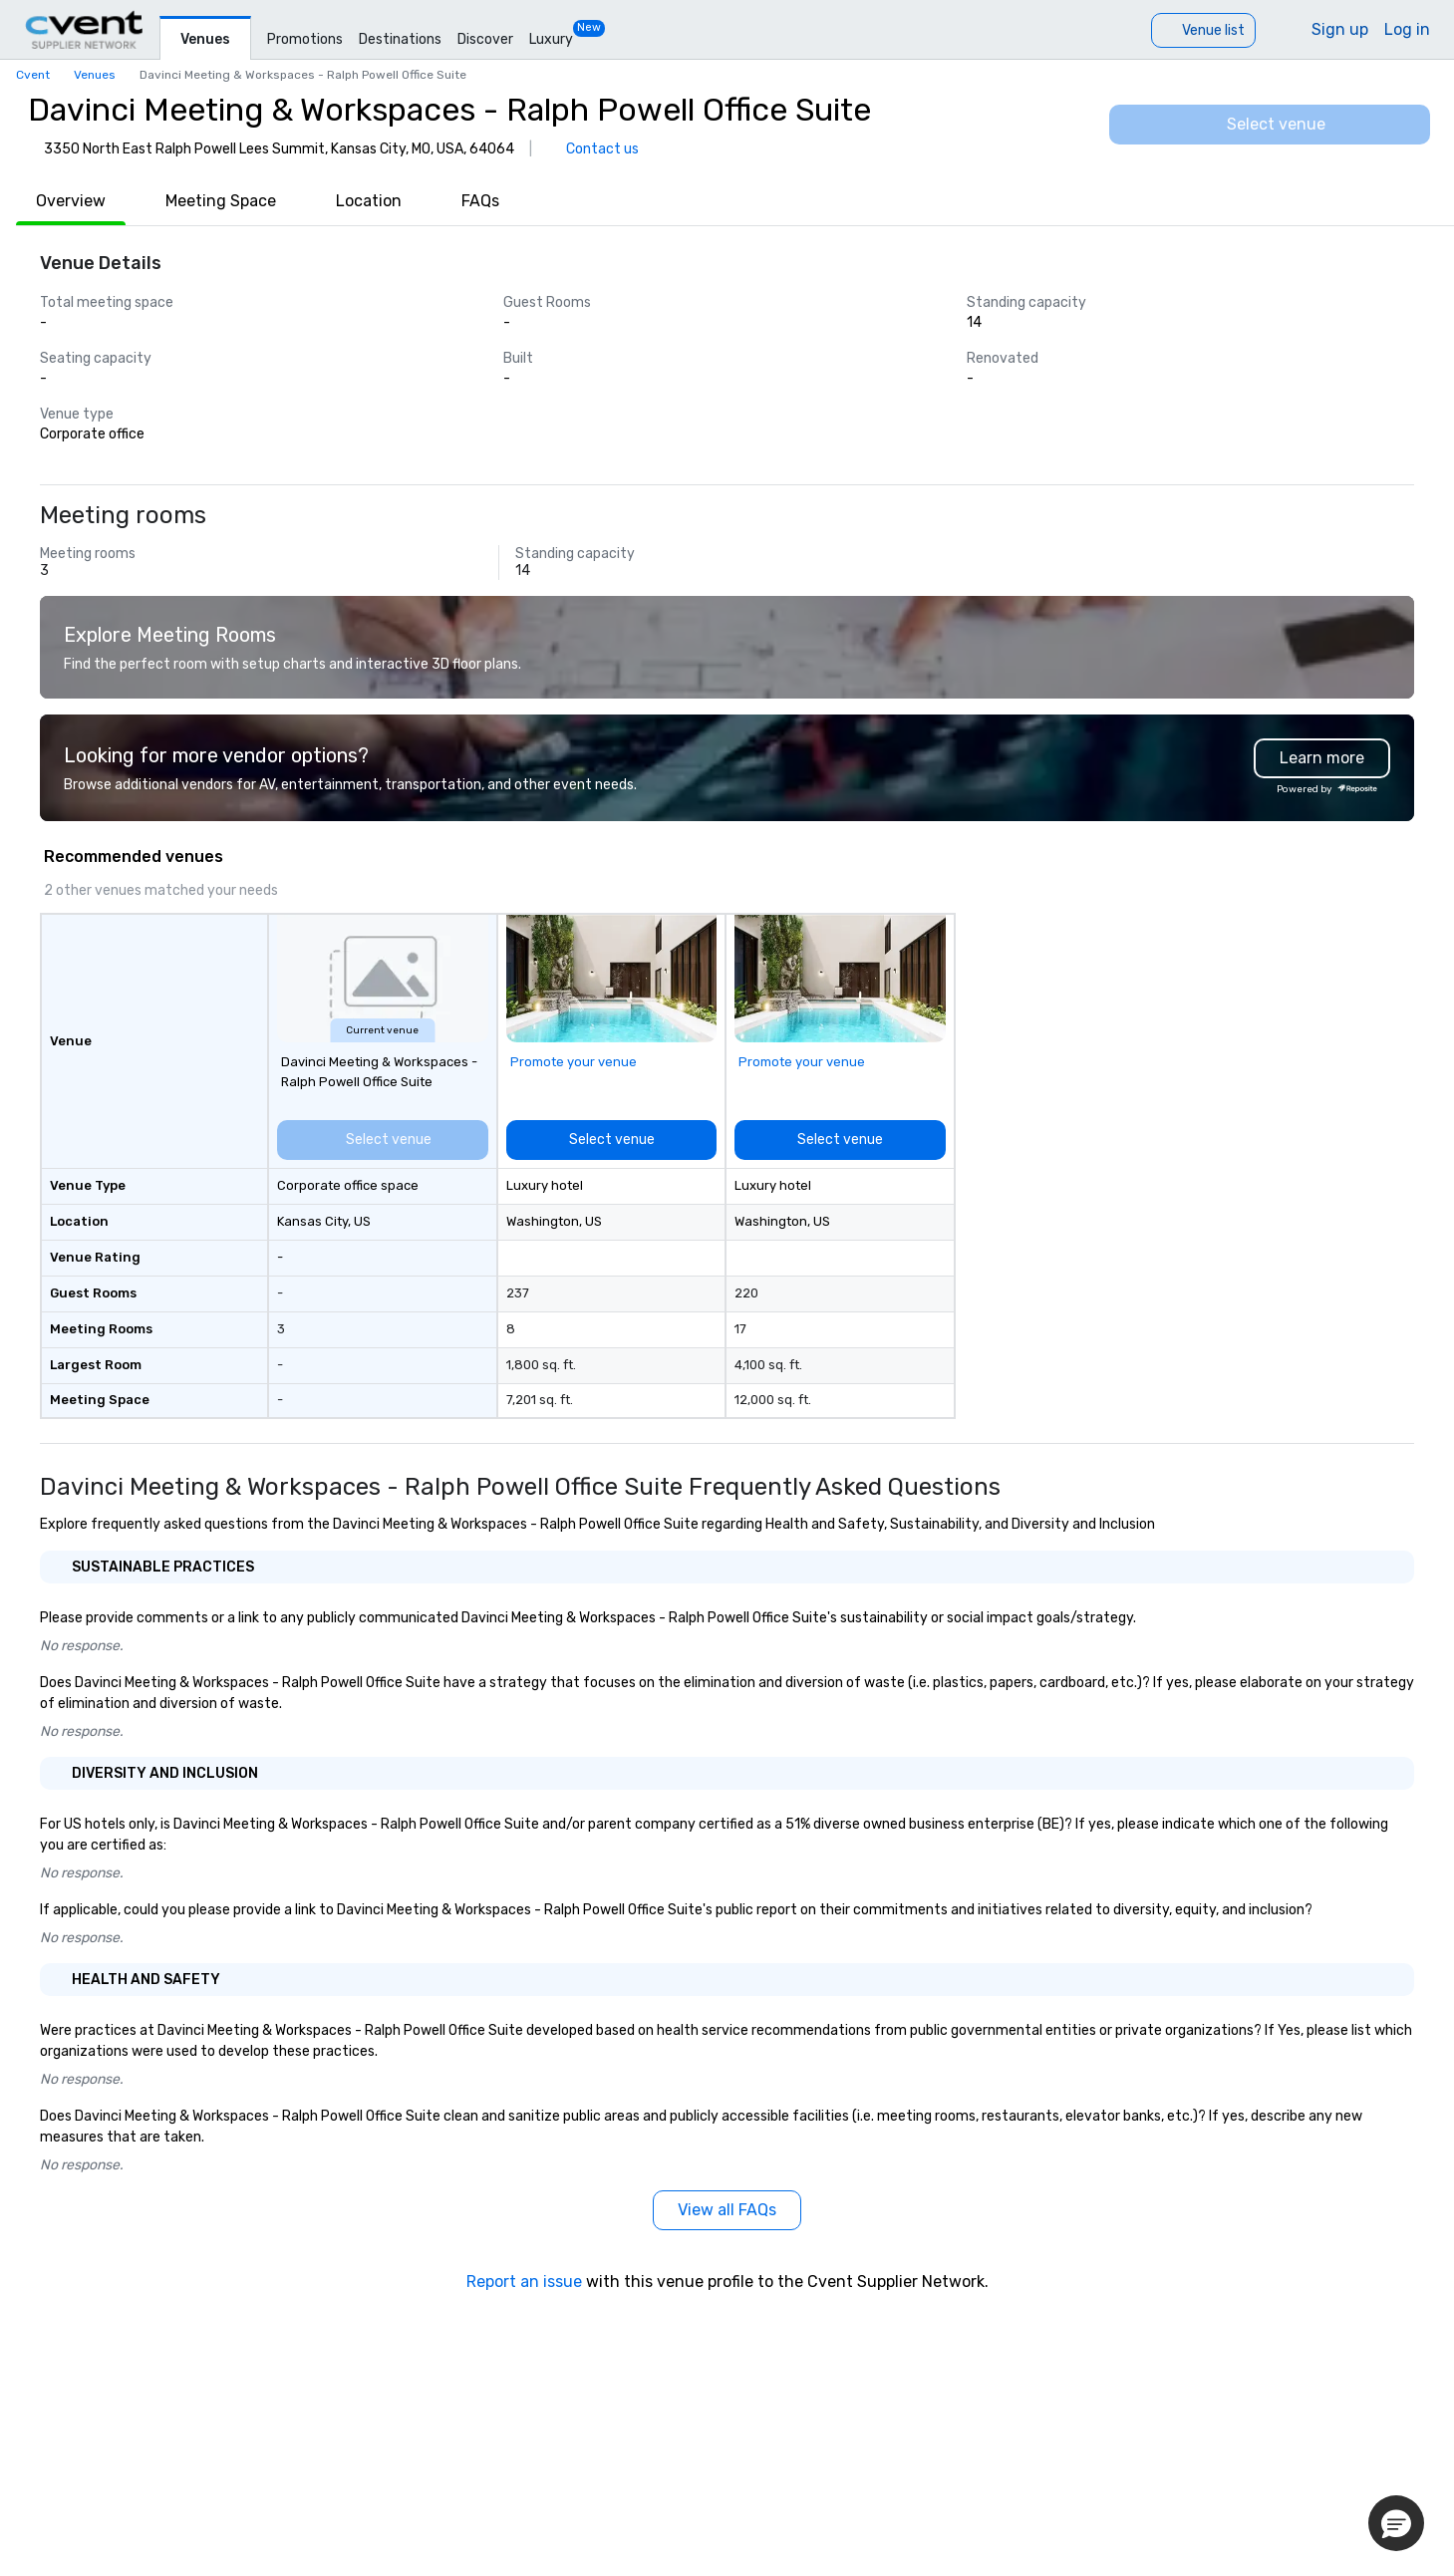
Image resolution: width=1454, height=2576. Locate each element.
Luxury (551, 39)
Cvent (33, 75)
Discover (485, 39)
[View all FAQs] (727, 2210)
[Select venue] (1269, 124)
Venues (205, 39)
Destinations (400, 39)
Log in (1407, 29)
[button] (1396, 2523)
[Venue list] (1203, 30)
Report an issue (524, 2281)
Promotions (305, 39)
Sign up (1339, 29)
